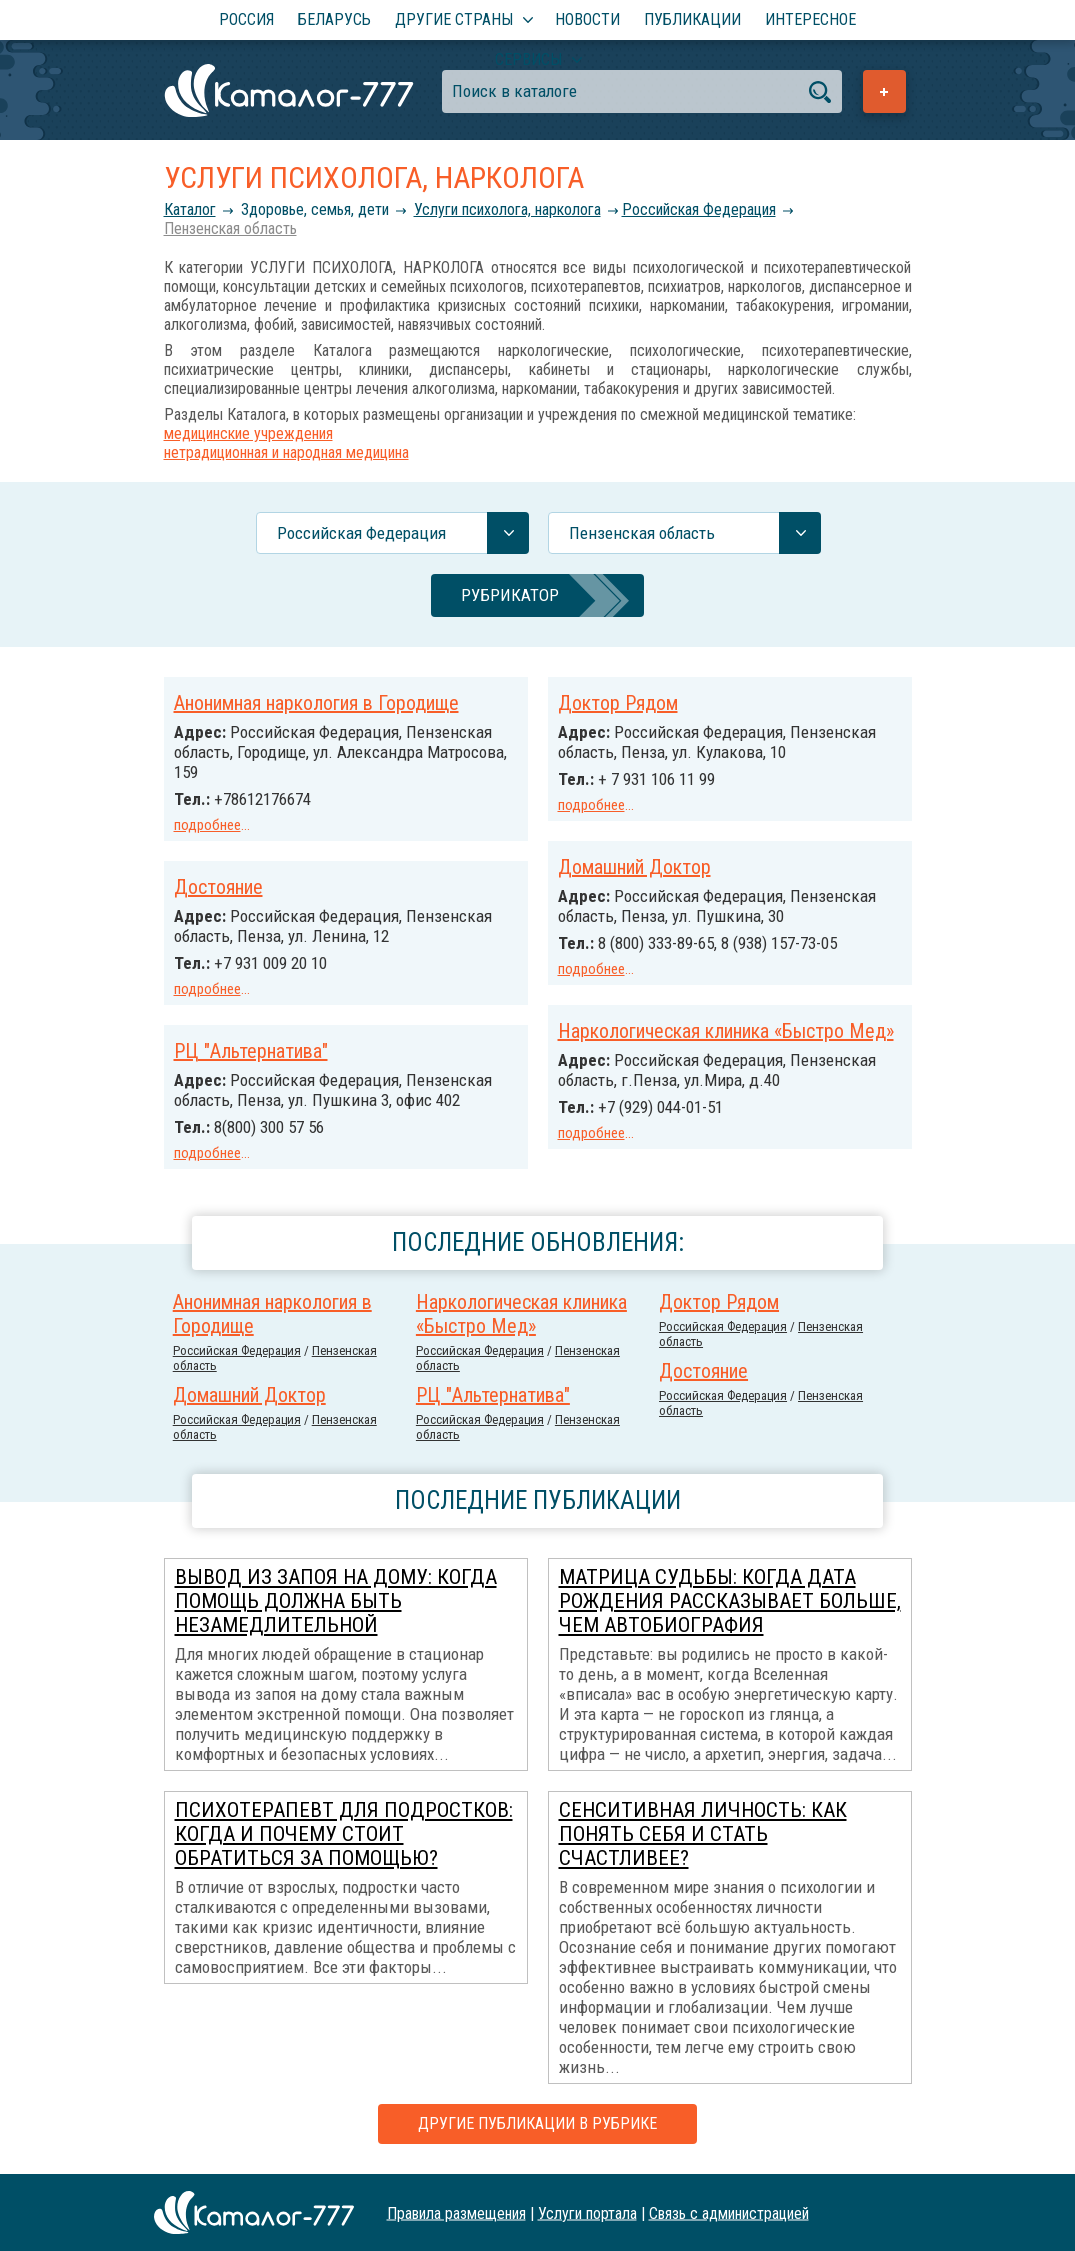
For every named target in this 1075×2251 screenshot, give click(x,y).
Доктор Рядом (618, 703)
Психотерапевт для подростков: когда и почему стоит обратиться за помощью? (344, 1834)
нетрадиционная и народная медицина (286, 452)
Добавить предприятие (884, 91)
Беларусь (334, 19)
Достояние (218, 887)
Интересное (810, 19)
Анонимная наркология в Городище (316, 703)
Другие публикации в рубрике (537, 2123)
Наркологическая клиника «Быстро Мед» (726, 1031)
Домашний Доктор (634, 867)
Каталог (190, 209)
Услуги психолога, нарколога (507, 209)
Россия (246, 19)
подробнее (207, 825)
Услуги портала (587, 2212)
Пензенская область (230, 228)
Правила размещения (456, 2212)
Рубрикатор (510, 595)
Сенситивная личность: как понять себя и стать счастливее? (703, 1834)
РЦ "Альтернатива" (251, 1051)
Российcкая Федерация (699, 209)
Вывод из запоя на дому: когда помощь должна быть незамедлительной (336, 1601)
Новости (587, 19)
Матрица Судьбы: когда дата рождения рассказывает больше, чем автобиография (730, 1601)
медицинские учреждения (248, 433)
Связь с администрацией (729, 2212)
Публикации (692, 19)
